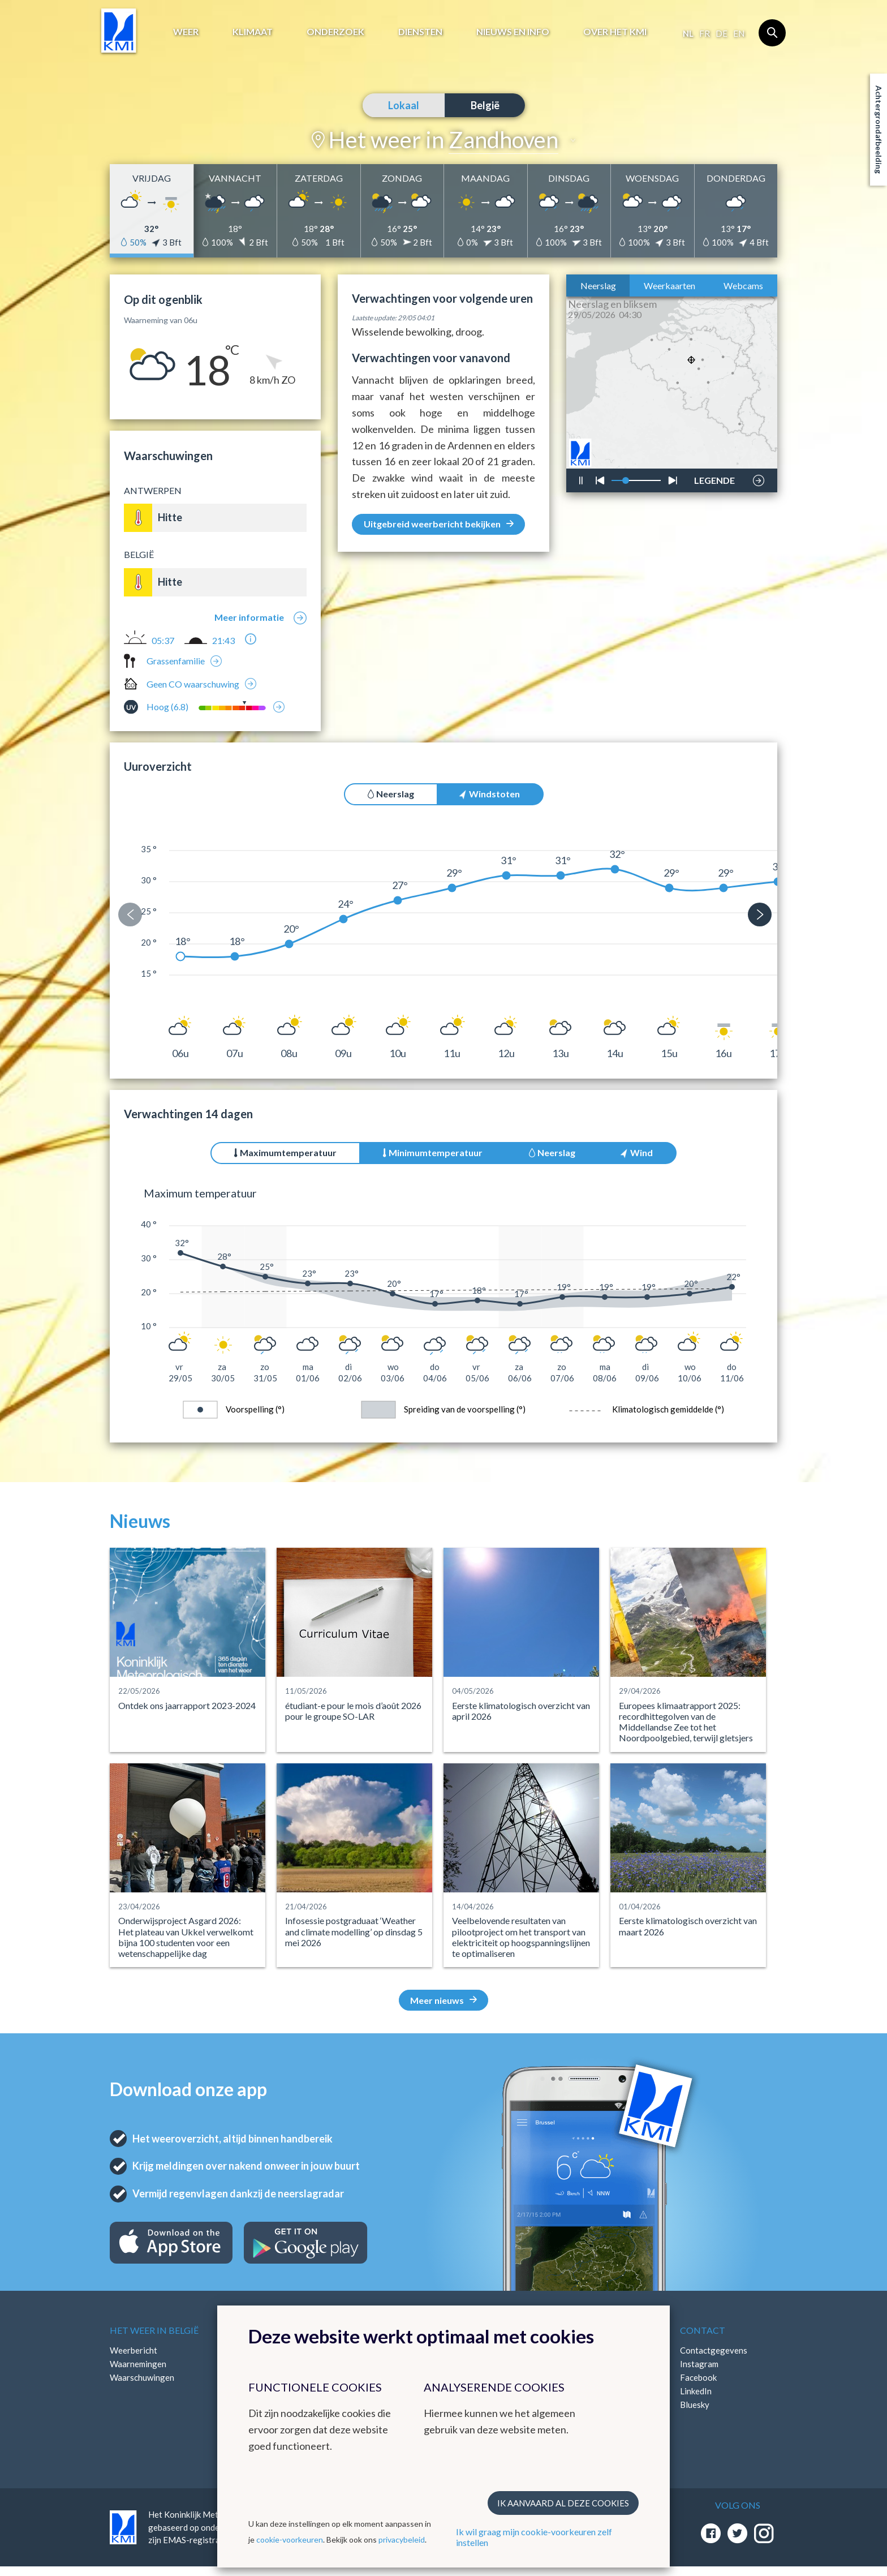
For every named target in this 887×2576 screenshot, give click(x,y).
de (721, 33)
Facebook (698, 2377)
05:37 (163, 640)
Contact (702, 2330)
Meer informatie (249, 617)
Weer (186, 31)
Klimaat (252, 31)
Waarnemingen (138, 2364)
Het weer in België (154, 2330)
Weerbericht (133, 2350)
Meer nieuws (443, 2000)
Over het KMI (615, 31)
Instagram (699, 2364)
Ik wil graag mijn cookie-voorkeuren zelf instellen (534, 2537)
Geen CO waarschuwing (193, 684)
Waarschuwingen (142, 2377)
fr (704, 33)
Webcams (743, 285)
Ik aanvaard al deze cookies (563, 2503)
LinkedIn (696, 2391)
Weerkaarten (669, 285)
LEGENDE (714, 477)
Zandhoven (503, 139)
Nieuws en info (512, 31)
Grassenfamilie (176, 660)
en (738, 33)
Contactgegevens (713, 2350)
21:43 (223, 640)
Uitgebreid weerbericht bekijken (439, 523)
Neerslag (598, 285)
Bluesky (694, 2404)
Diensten (420, 31)
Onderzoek (335, 31)
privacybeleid (401, 2539)
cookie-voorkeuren (289, 2539)
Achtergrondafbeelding (879, 129)
